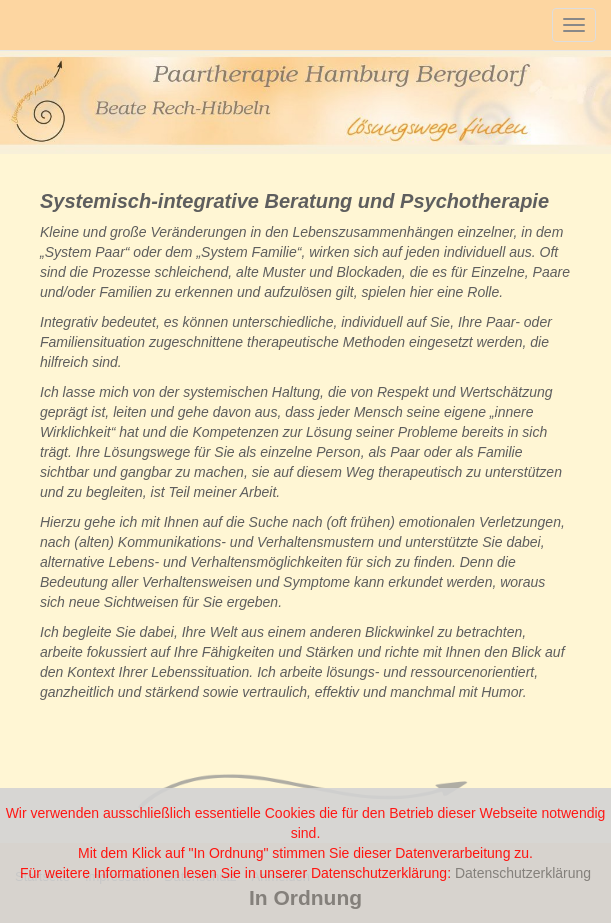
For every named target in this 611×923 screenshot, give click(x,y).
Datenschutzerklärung (523, 873)
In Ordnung (305, 897)
